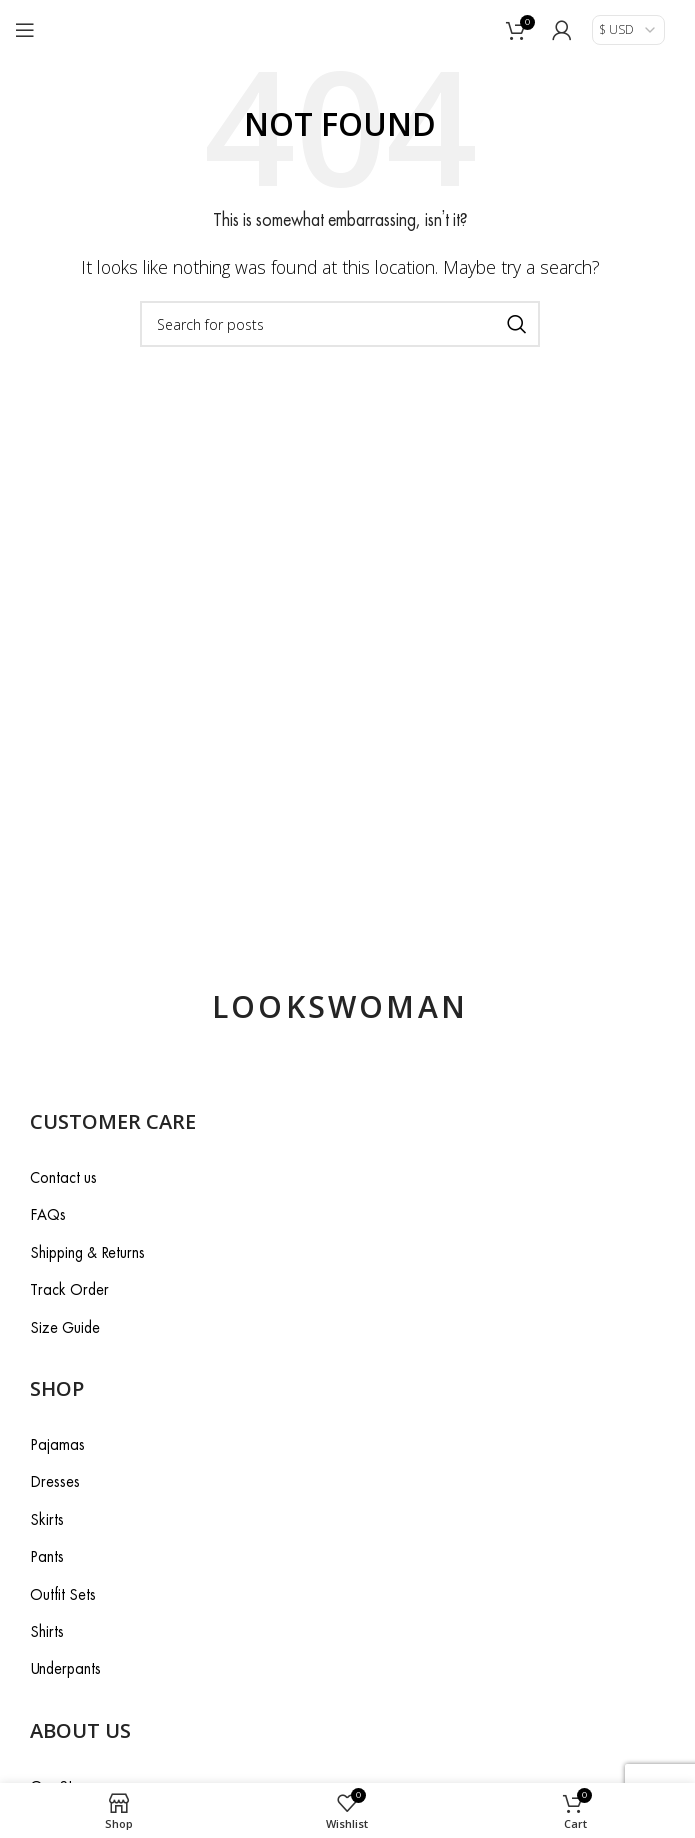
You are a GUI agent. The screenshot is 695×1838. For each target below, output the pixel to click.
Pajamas (57, 1444)
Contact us (63, 1177)
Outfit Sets (63, 1594)
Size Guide (65, 1327)
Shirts (47, 1631)
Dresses (55, 1481)
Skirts (47, 1519)
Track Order (69, 1289)
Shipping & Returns (87, 1252)
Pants (47, 1556)
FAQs (48, 1214)
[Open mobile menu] (25, 30)
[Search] (340, 324)
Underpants (65, 1668)
